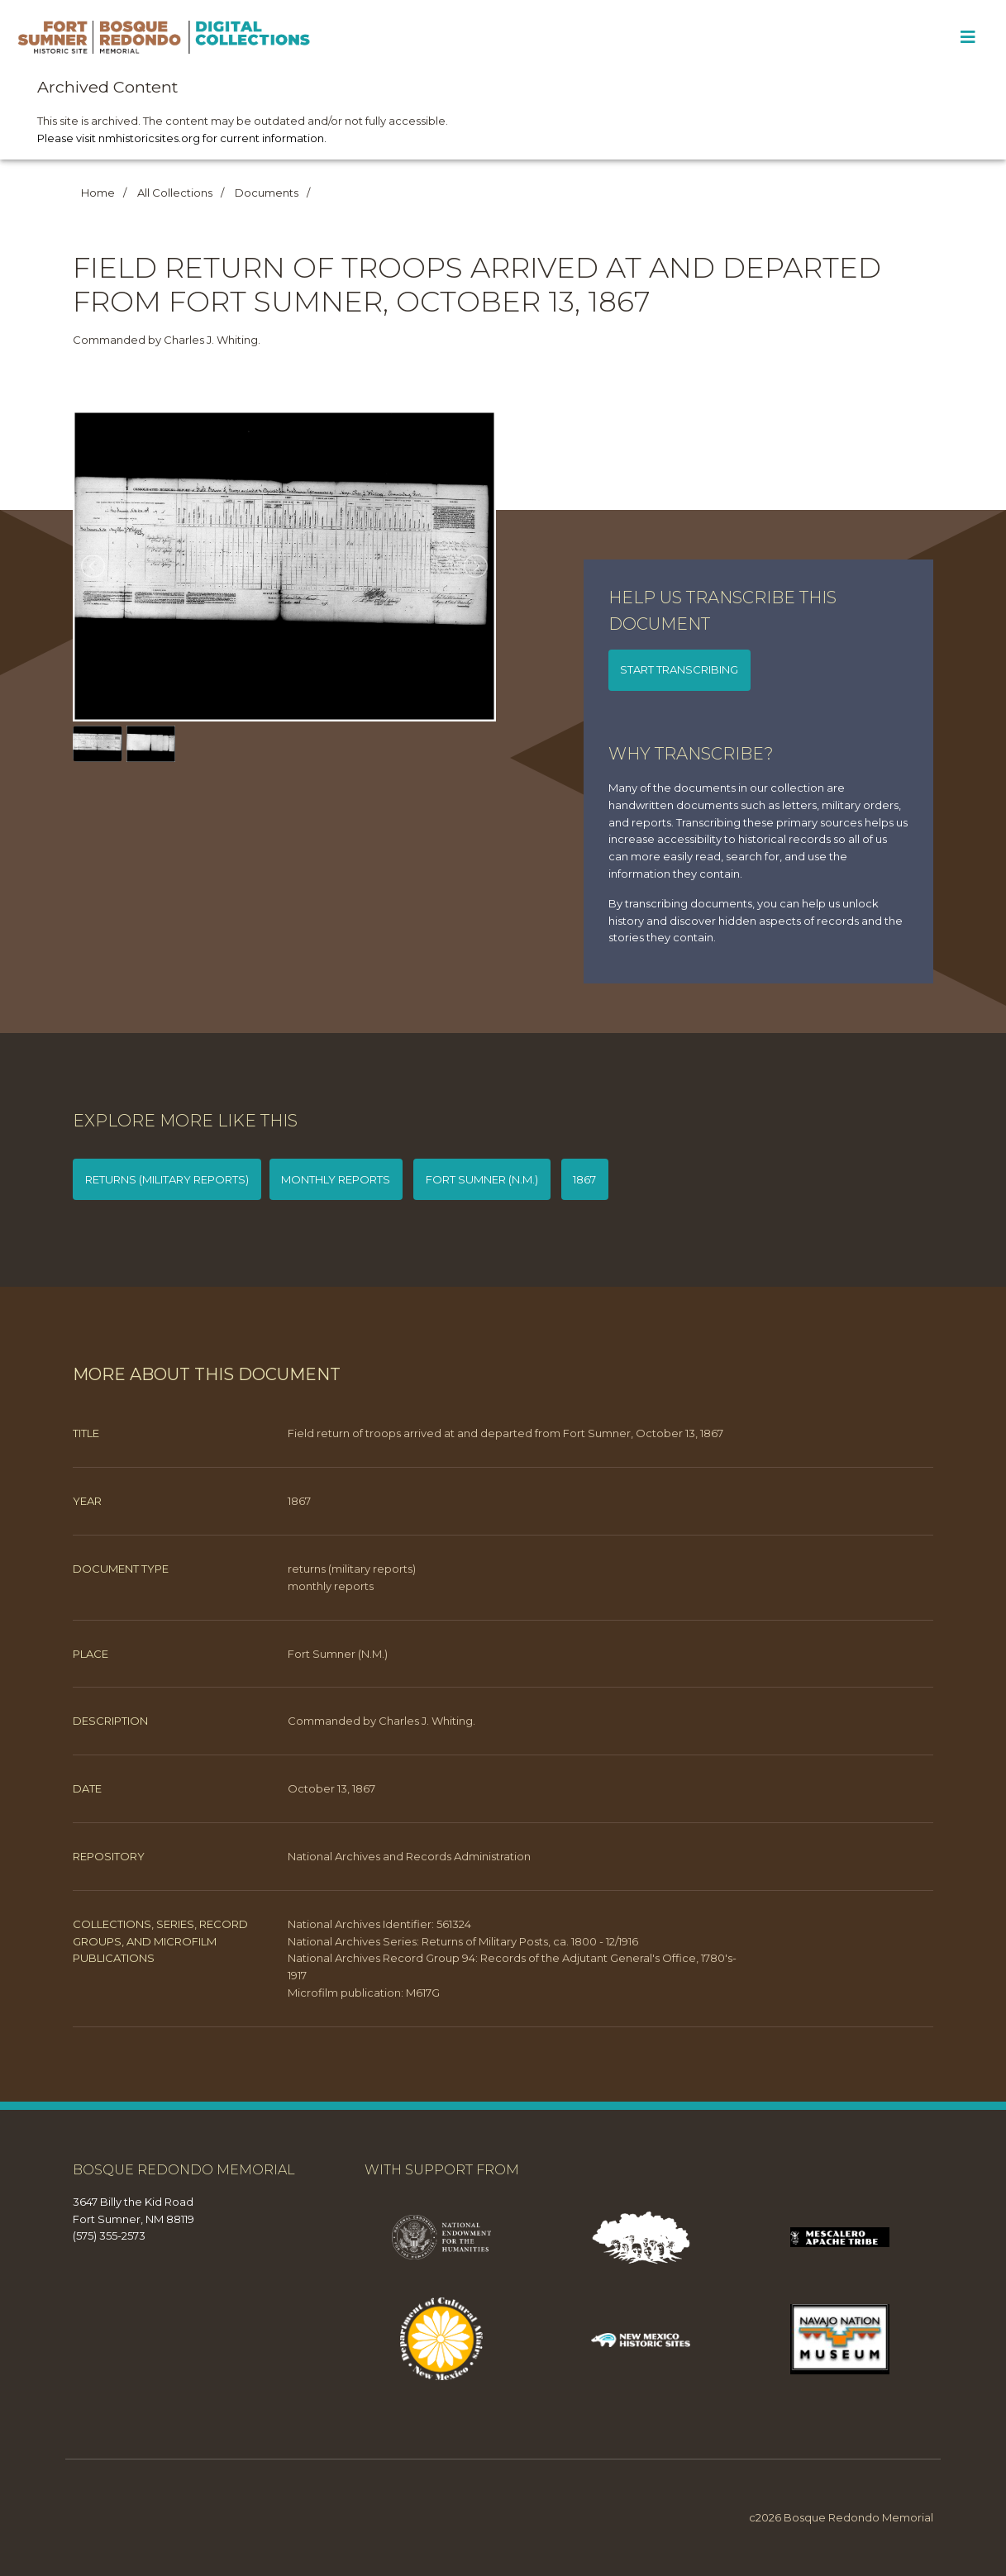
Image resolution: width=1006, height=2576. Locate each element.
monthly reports (335, 1179)
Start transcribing (679, 669)
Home (98, 192)
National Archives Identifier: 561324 (379, 1924)
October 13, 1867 (331, 1788)
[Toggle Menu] (967, 37)
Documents (266, 192)
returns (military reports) (167, 1179)
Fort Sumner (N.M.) (482, 1179)
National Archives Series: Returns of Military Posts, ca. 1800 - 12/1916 (463, 1941)
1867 (584, 1179)
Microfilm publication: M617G (364, 1992)
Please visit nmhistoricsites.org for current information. (182, 138)
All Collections (174, 192)
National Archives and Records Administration (409, 1856)
